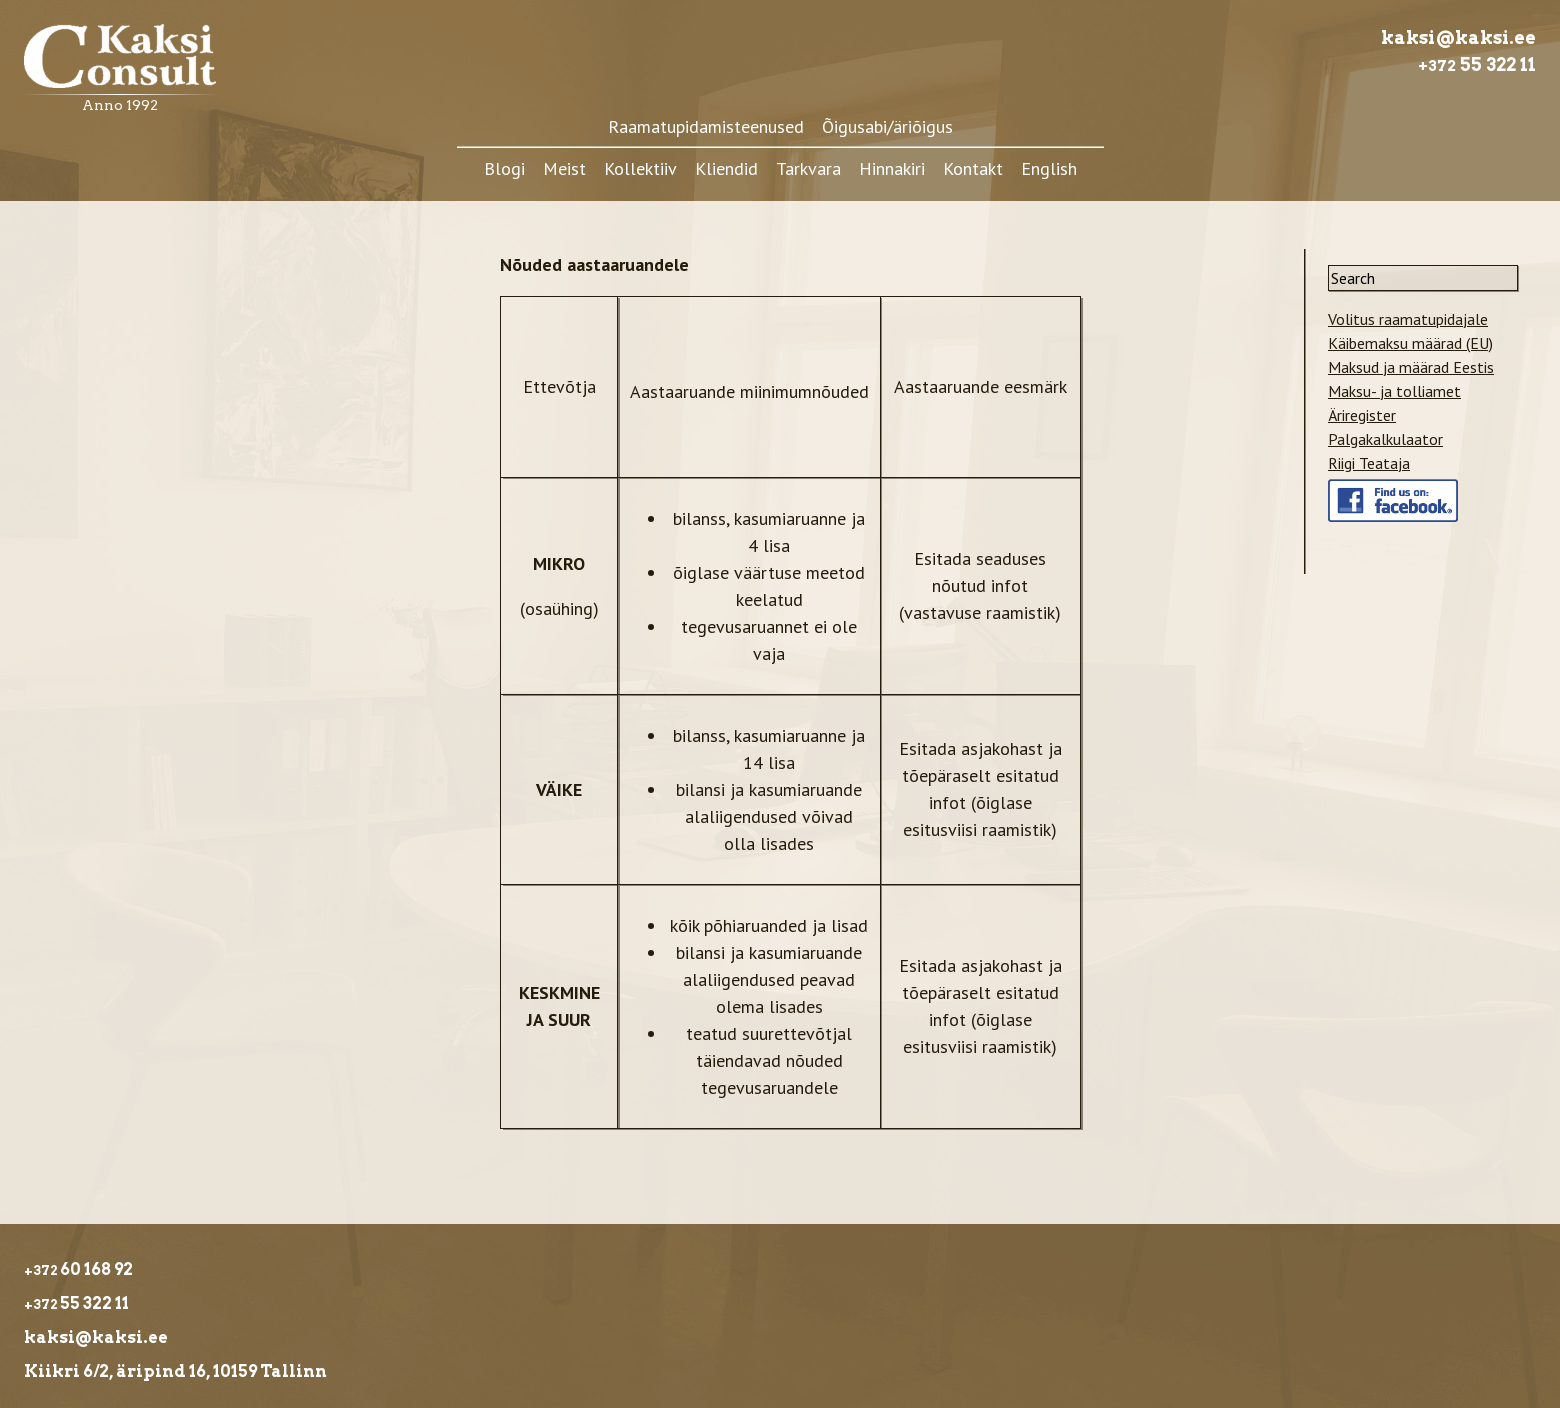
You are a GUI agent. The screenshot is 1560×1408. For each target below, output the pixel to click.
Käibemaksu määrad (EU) (1410, 343)
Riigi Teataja (1369, 463)
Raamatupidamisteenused (706, 126)
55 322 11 (1477, 64)
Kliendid (726, 168)
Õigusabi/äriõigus (887, 126)
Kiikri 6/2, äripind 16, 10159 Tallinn (177, 1371)
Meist (564, 168)
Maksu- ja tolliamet (1394, 391)
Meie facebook (1377, 491)
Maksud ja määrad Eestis (1411, 367)
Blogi (504, 168)
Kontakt (973, 168)
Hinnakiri (892, 168)
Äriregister (1362, 415)
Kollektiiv (640, 168)
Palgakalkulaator (1385, 439)
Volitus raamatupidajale (1408, 319)
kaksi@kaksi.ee (1458, 37)
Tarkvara (808, 168)
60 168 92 (78, 1269)
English (1049, 168)
